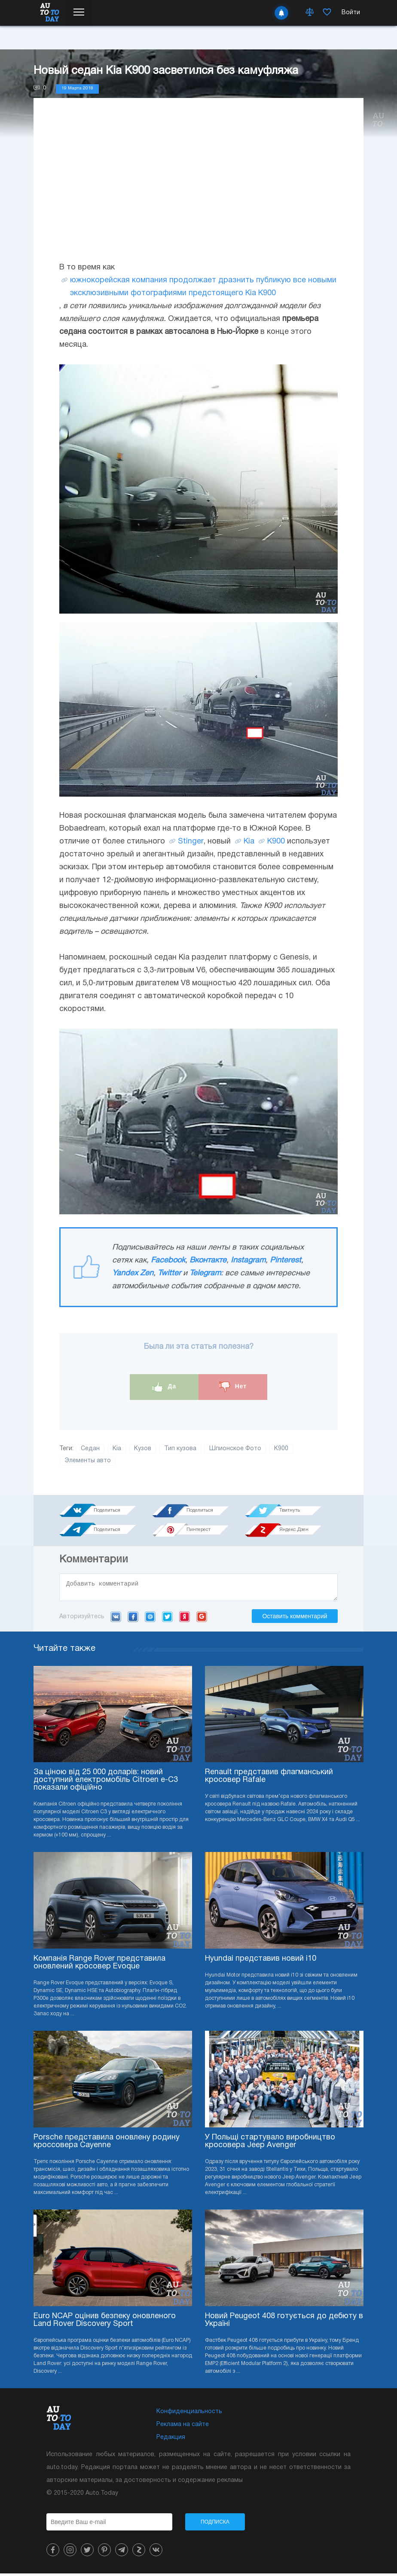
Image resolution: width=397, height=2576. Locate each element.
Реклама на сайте (182, 2427)
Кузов (142, 1448)
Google (201, 1619)
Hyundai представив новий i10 (260, 1961)
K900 (276, 841)
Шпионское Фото (235, 1448)
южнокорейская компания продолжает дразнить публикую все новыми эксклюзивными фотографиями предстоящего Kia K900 (203, 287)
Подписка (215, 2524)
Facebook (168, 1260)
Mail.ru (150, 1619)
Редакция (170, 2440)
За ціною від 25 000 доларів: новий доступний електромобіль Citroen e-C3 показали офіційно (106, 1782)
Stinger (191, 841)
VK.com (115, 1619)
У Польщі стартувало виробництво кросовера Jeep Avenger (270, 2143)
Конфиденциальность (189, 2414)
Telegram (205, 1273)
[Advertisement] (198, 188)
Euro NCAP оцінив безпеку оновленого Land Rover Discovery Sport (105, 2322)
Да (164, 1386)
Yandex (184, 1619)
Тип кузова (180, 1448)
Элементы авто (88, 1461)
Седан (90, 1448)
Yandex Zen (132, 1273)
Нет (233, 1386)
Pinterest (285, 1260)
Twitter (169, 1273)
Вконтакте (207, 1260)
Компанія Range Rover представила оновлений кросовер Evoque (99, 1965)
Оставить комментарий (294, 1618)
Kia (249, 841)
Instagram (248, 1260)
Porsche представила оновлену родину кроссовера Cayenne (107, 2143)
